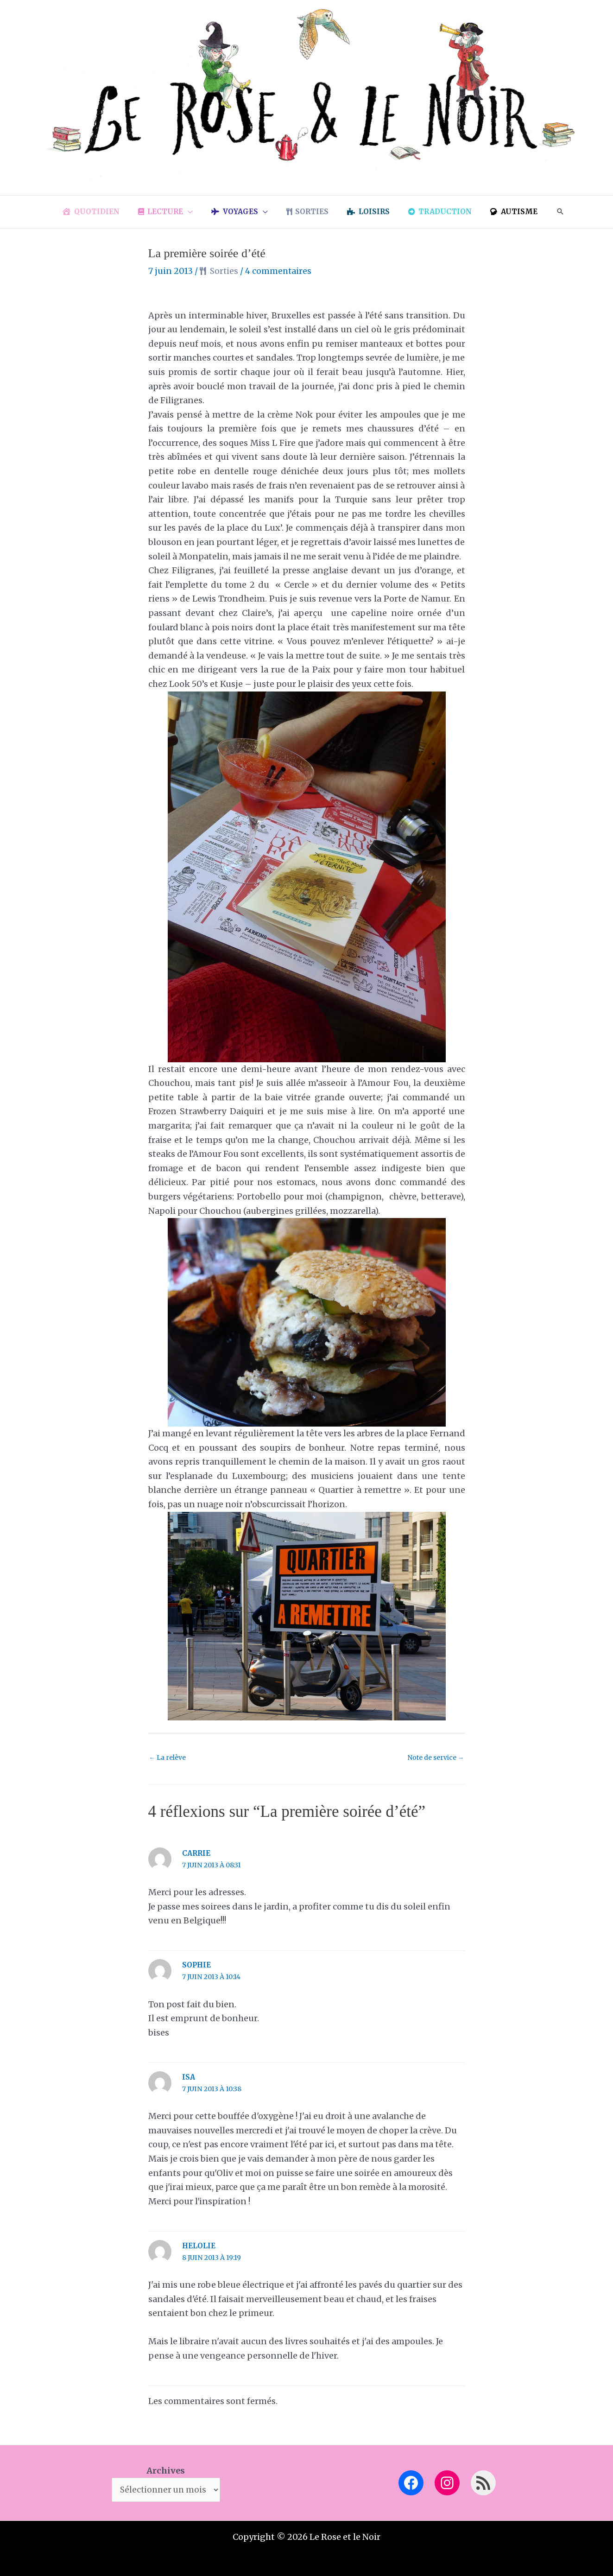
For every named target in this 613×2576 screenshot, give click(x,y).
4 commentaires (281, 271)
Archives (165, 2469)
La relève (168, 1758)
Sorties (225, 271)
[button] (197, 212)
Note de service (434, 1758)
